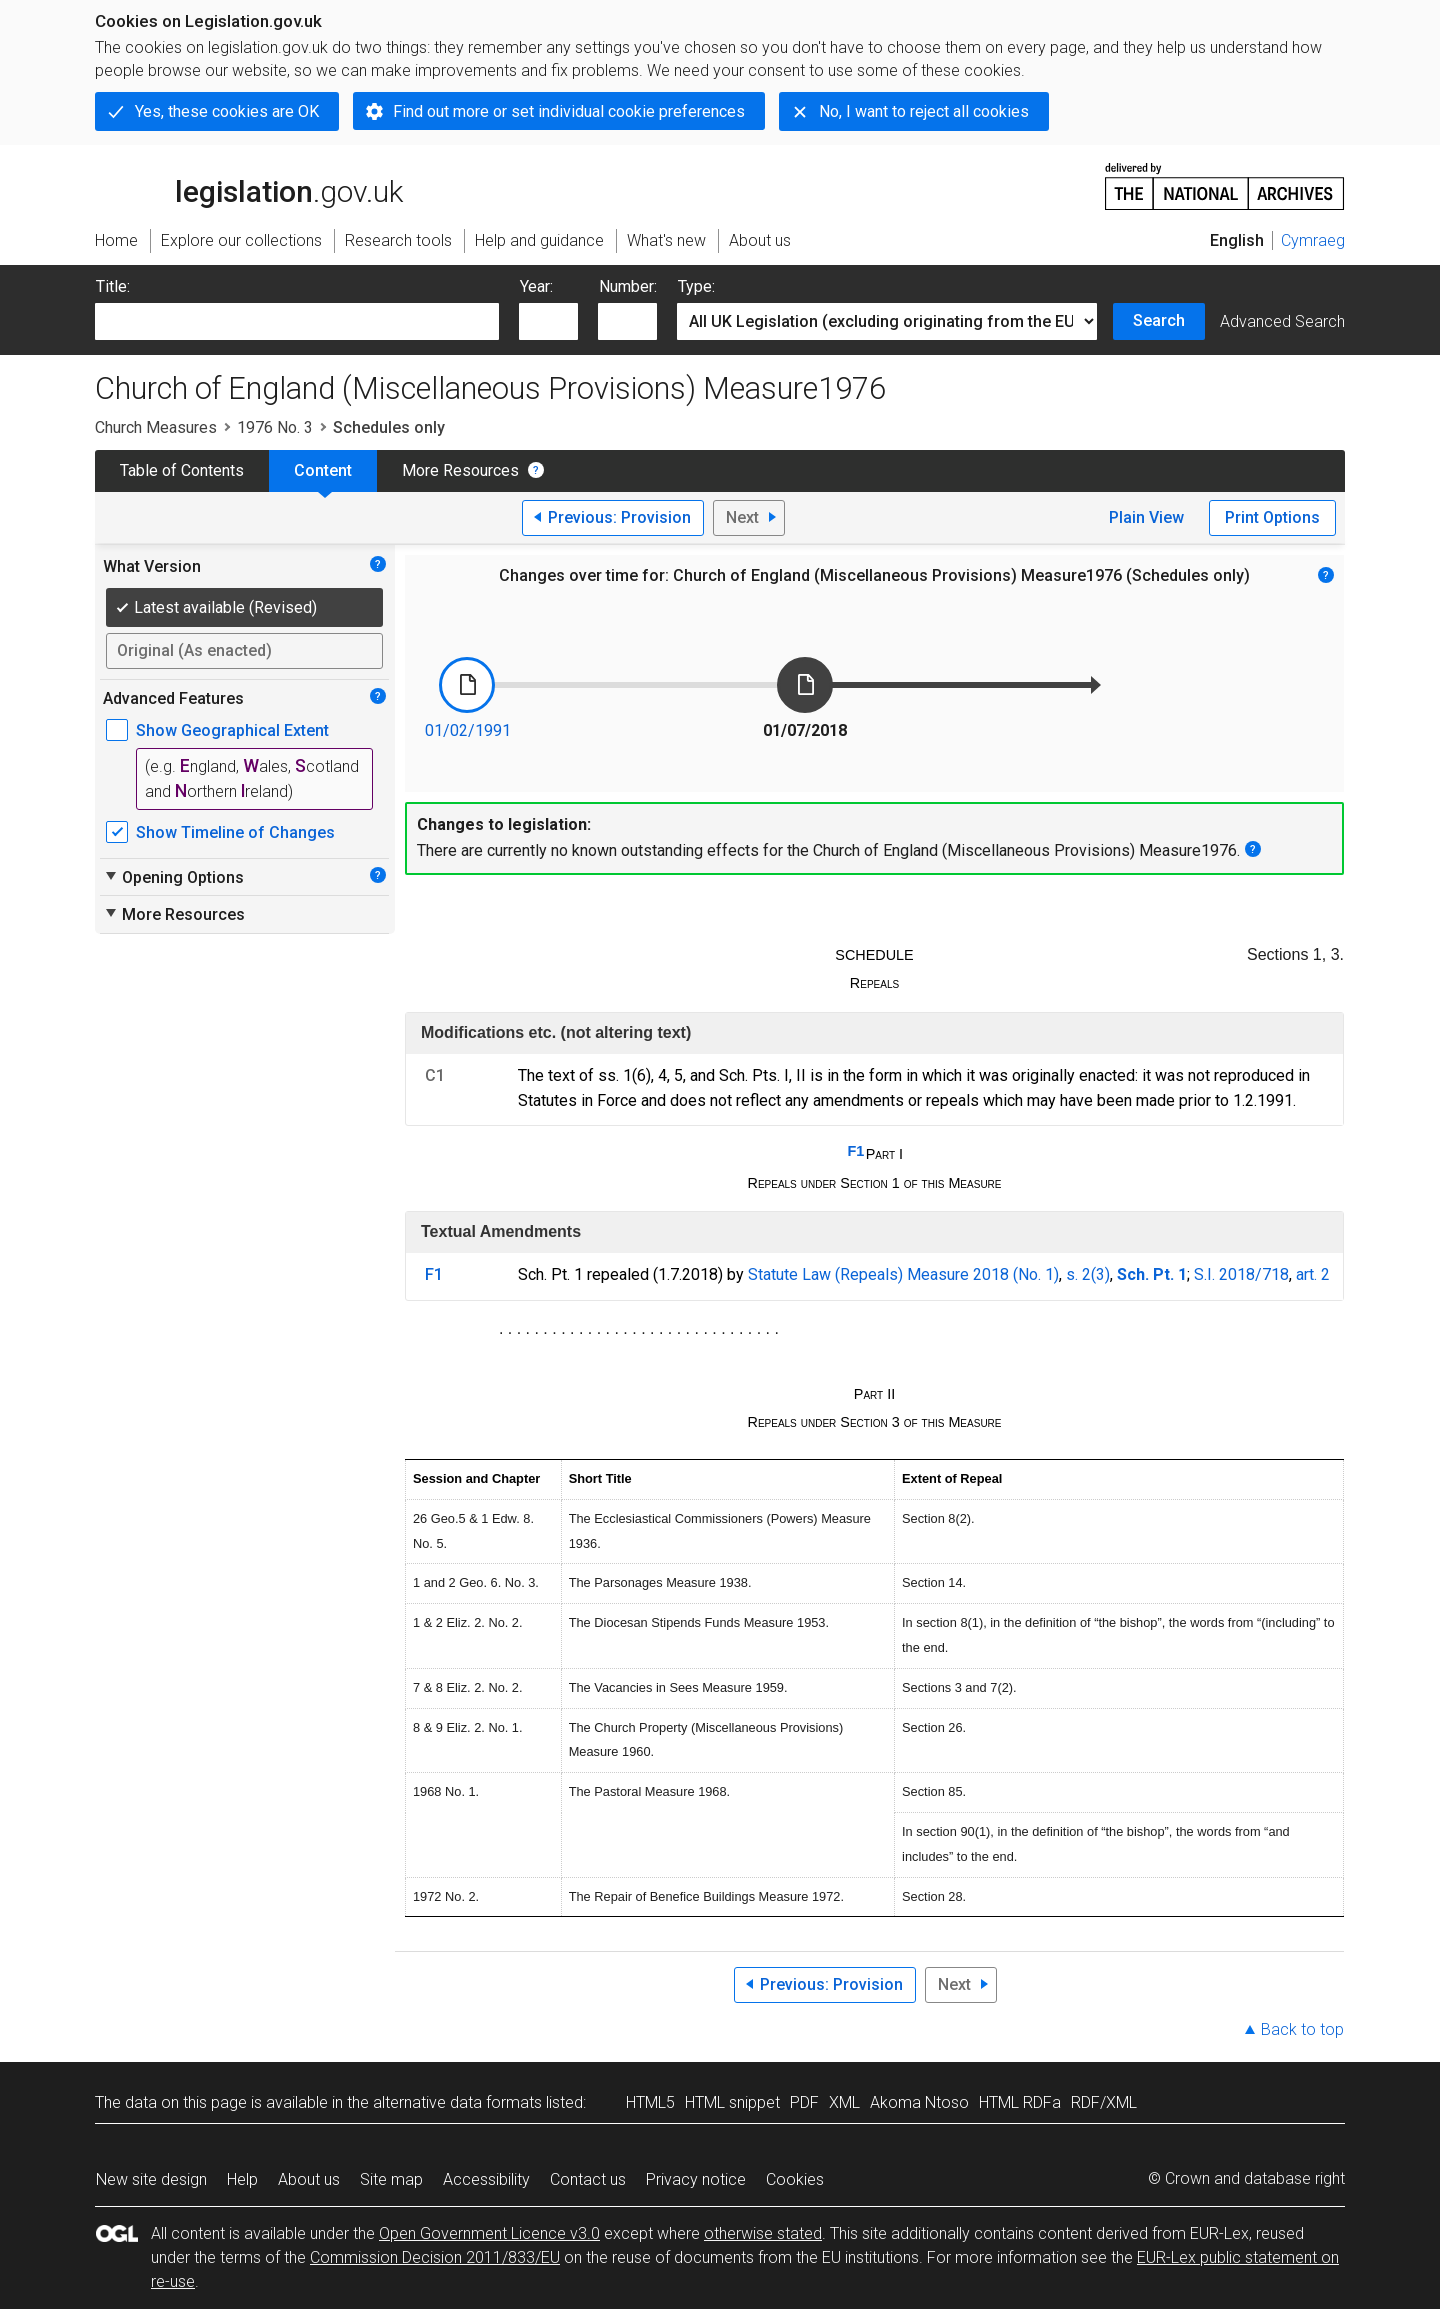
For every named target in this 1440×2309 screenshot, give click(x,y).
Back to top (1302, 2029)
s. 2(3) (1088, 1274)
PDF (804, 2102)
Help (242, 2179)
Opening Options (173, 877)
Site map (391, 2179)
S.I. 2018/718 (1241, 1274)
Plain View (1146, 517)
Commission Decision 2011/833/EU (435, 2257)
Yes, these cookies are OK (227, 111)
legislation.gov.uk (249, 185)
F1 (855, 1151)
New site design (151, 2179)
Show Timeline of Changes (235, 832)
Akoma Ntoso (919, 2102)
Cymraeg (1313, 240)
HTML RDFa (1020, 2102)
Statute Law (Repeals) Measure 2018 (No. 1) (903, 1274)
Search (1159, 320)
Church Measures (156, 427)
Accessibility (486, 2179)
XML (844, 2102)
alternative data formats (457, 2102)
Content (323, 470)
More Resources (460, 470)
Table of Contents (182, 470)
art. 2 (1313, 1274)
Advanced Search (1282, 321)
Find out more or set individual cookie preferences (569, 111)
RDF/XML (1104, 2102)
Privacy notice (696, 2179)
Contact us (588, 2179)
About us (309, 2179)
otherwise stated (763, 2233)
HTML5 (650, 2102)
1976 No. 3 (275, 427)
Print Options (1272, 517)
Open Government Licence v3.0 (489, 2233)
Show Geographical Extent (232, 730)
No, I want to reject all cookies (924, 111)
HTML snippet (732, 2102)
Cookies (795, 2179)
